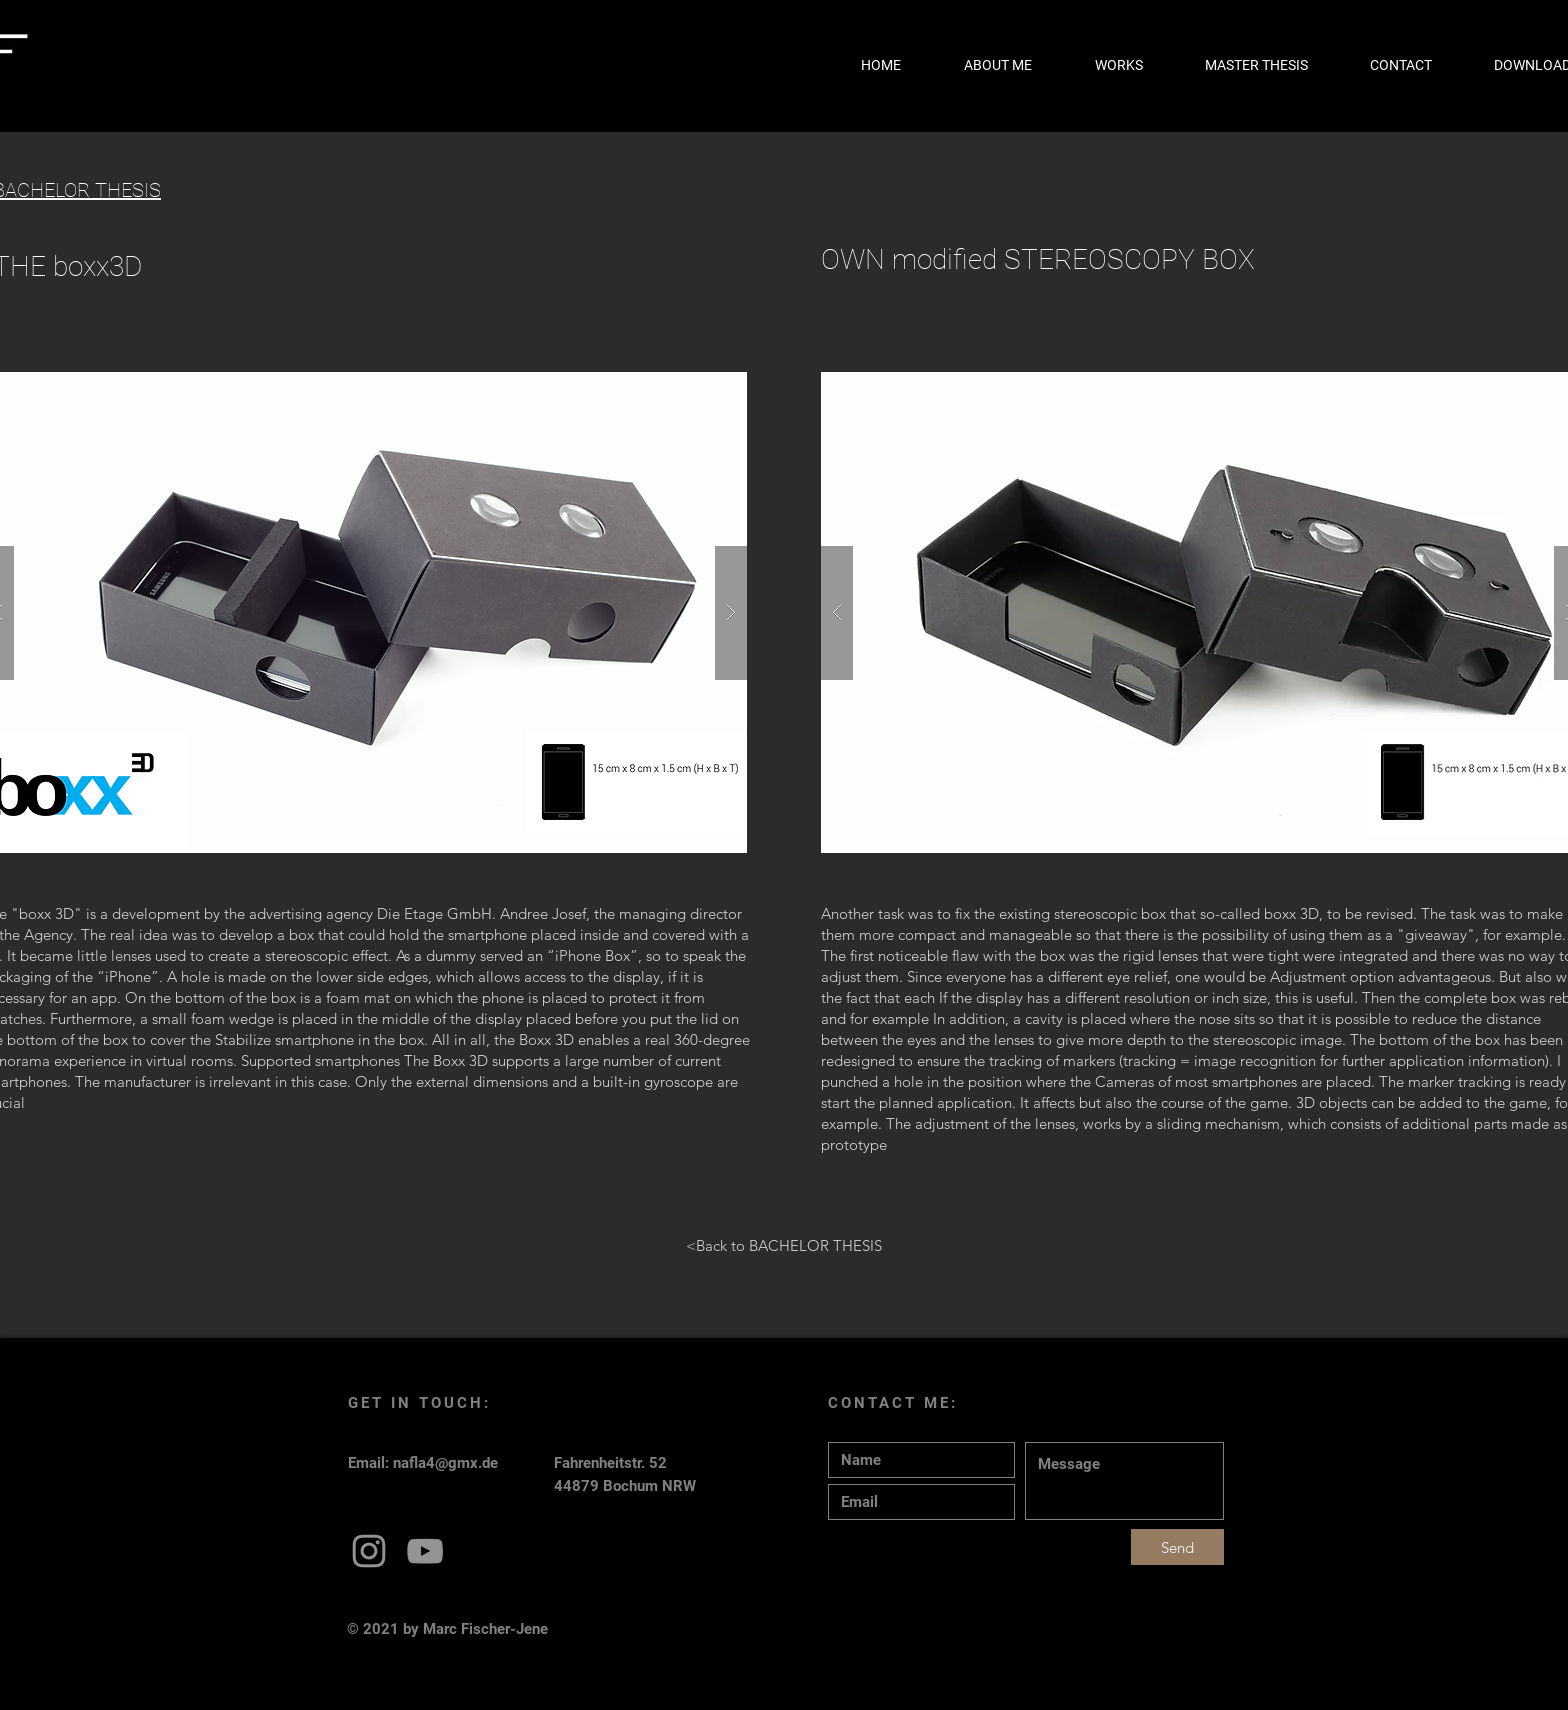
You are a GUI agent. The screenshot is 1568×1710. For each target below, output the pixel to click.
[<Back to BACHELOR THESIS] (784, 1245)
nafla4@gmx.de (445, 1463)
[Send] (1177, 1547)
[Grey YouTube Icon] (425, 1551)
